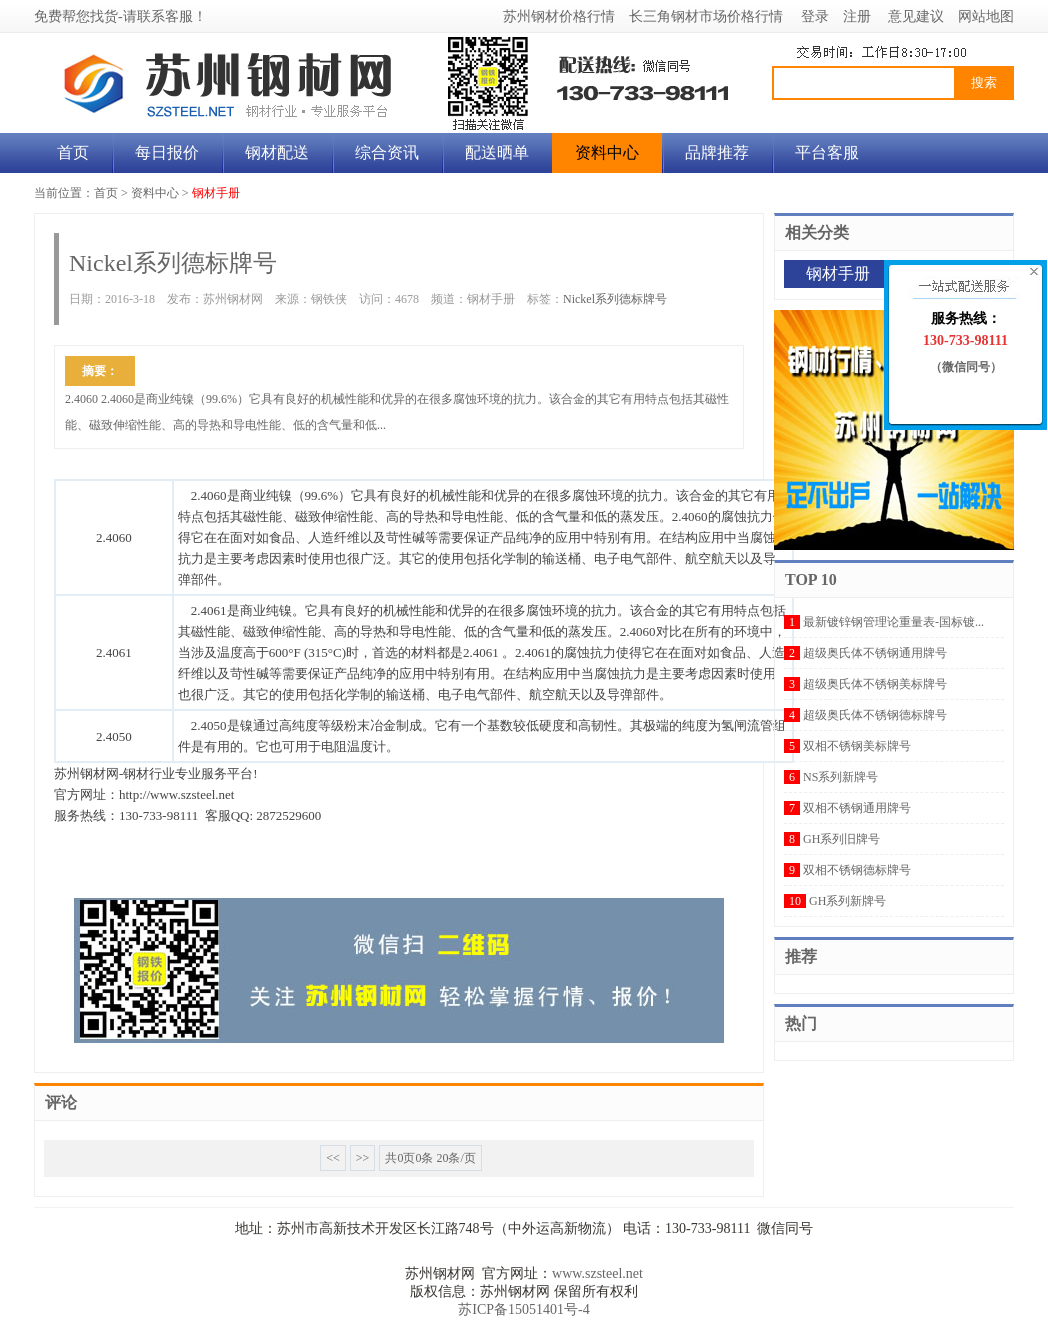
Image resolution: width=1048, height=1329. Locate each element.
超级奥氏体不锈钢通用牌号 (875, 653)
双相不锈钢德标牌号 (857, 870)
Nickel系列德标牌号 (615, 299)
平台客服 (827, 152)
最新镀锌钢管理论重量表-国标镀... (893, 622)
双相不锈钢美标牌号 (857, 746)
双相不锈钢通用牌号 (857, 808)
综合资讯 (387, 152)
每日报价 (167, 152)
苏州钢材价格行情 (559, 16)
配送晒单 (497, 152)
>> (363, 1158)
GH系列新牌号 (847, 901)
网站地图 (986, 16)
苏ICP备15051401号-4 (523, 1309)
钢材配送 (277, 152)
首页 (73, 152)
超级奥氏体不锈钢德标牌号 (875, 715)
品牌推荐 (717, 152)
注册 (857, 16)
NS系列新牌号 (840, 777)
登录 (815, 16)
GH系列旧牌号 (841, 839)
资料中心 (607, 152)
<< (333, 1158)
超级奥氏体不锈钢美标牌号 (875, 684)
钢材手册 (216, 193)
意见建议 (916, 16)
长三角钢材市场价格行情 (706, 16)
